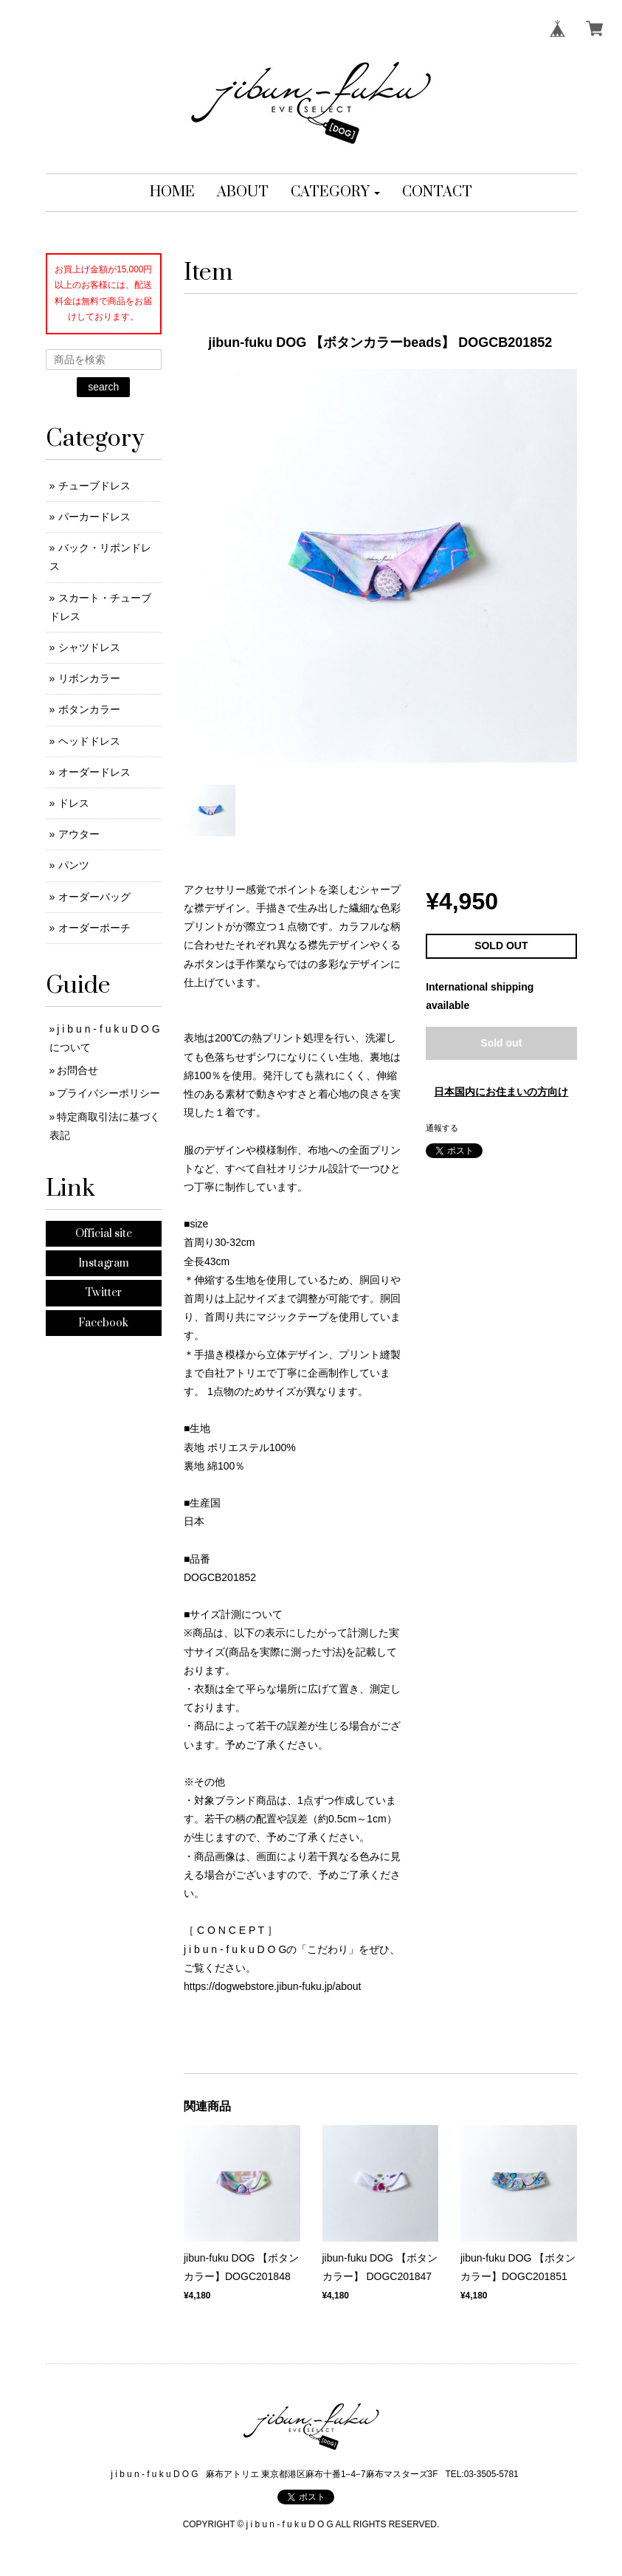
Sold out (501, 1043)
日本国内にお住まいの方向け (501, 1092)
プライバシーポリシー (108, 1093)
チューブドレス (94, 486)
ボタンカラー (89, 709)
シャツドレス (89, 647)
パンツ (73, 865)
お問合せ (77, 1070)
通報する (442, 1127)
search (103, 387)
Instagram (103, 1263)
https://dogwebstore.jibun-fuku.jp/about (273, 1986)
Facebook (103, 1323)
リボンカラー (89, 678)
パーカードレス (94, 517)
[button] (335, 192)
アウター (79, 834)
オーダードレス (94, 772)
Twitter (103, 1293)
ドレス (73, 803)
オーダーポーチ (94, 928)
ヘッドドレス (89, 741)
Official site (103, 1234)
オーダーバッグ (94, 897)
